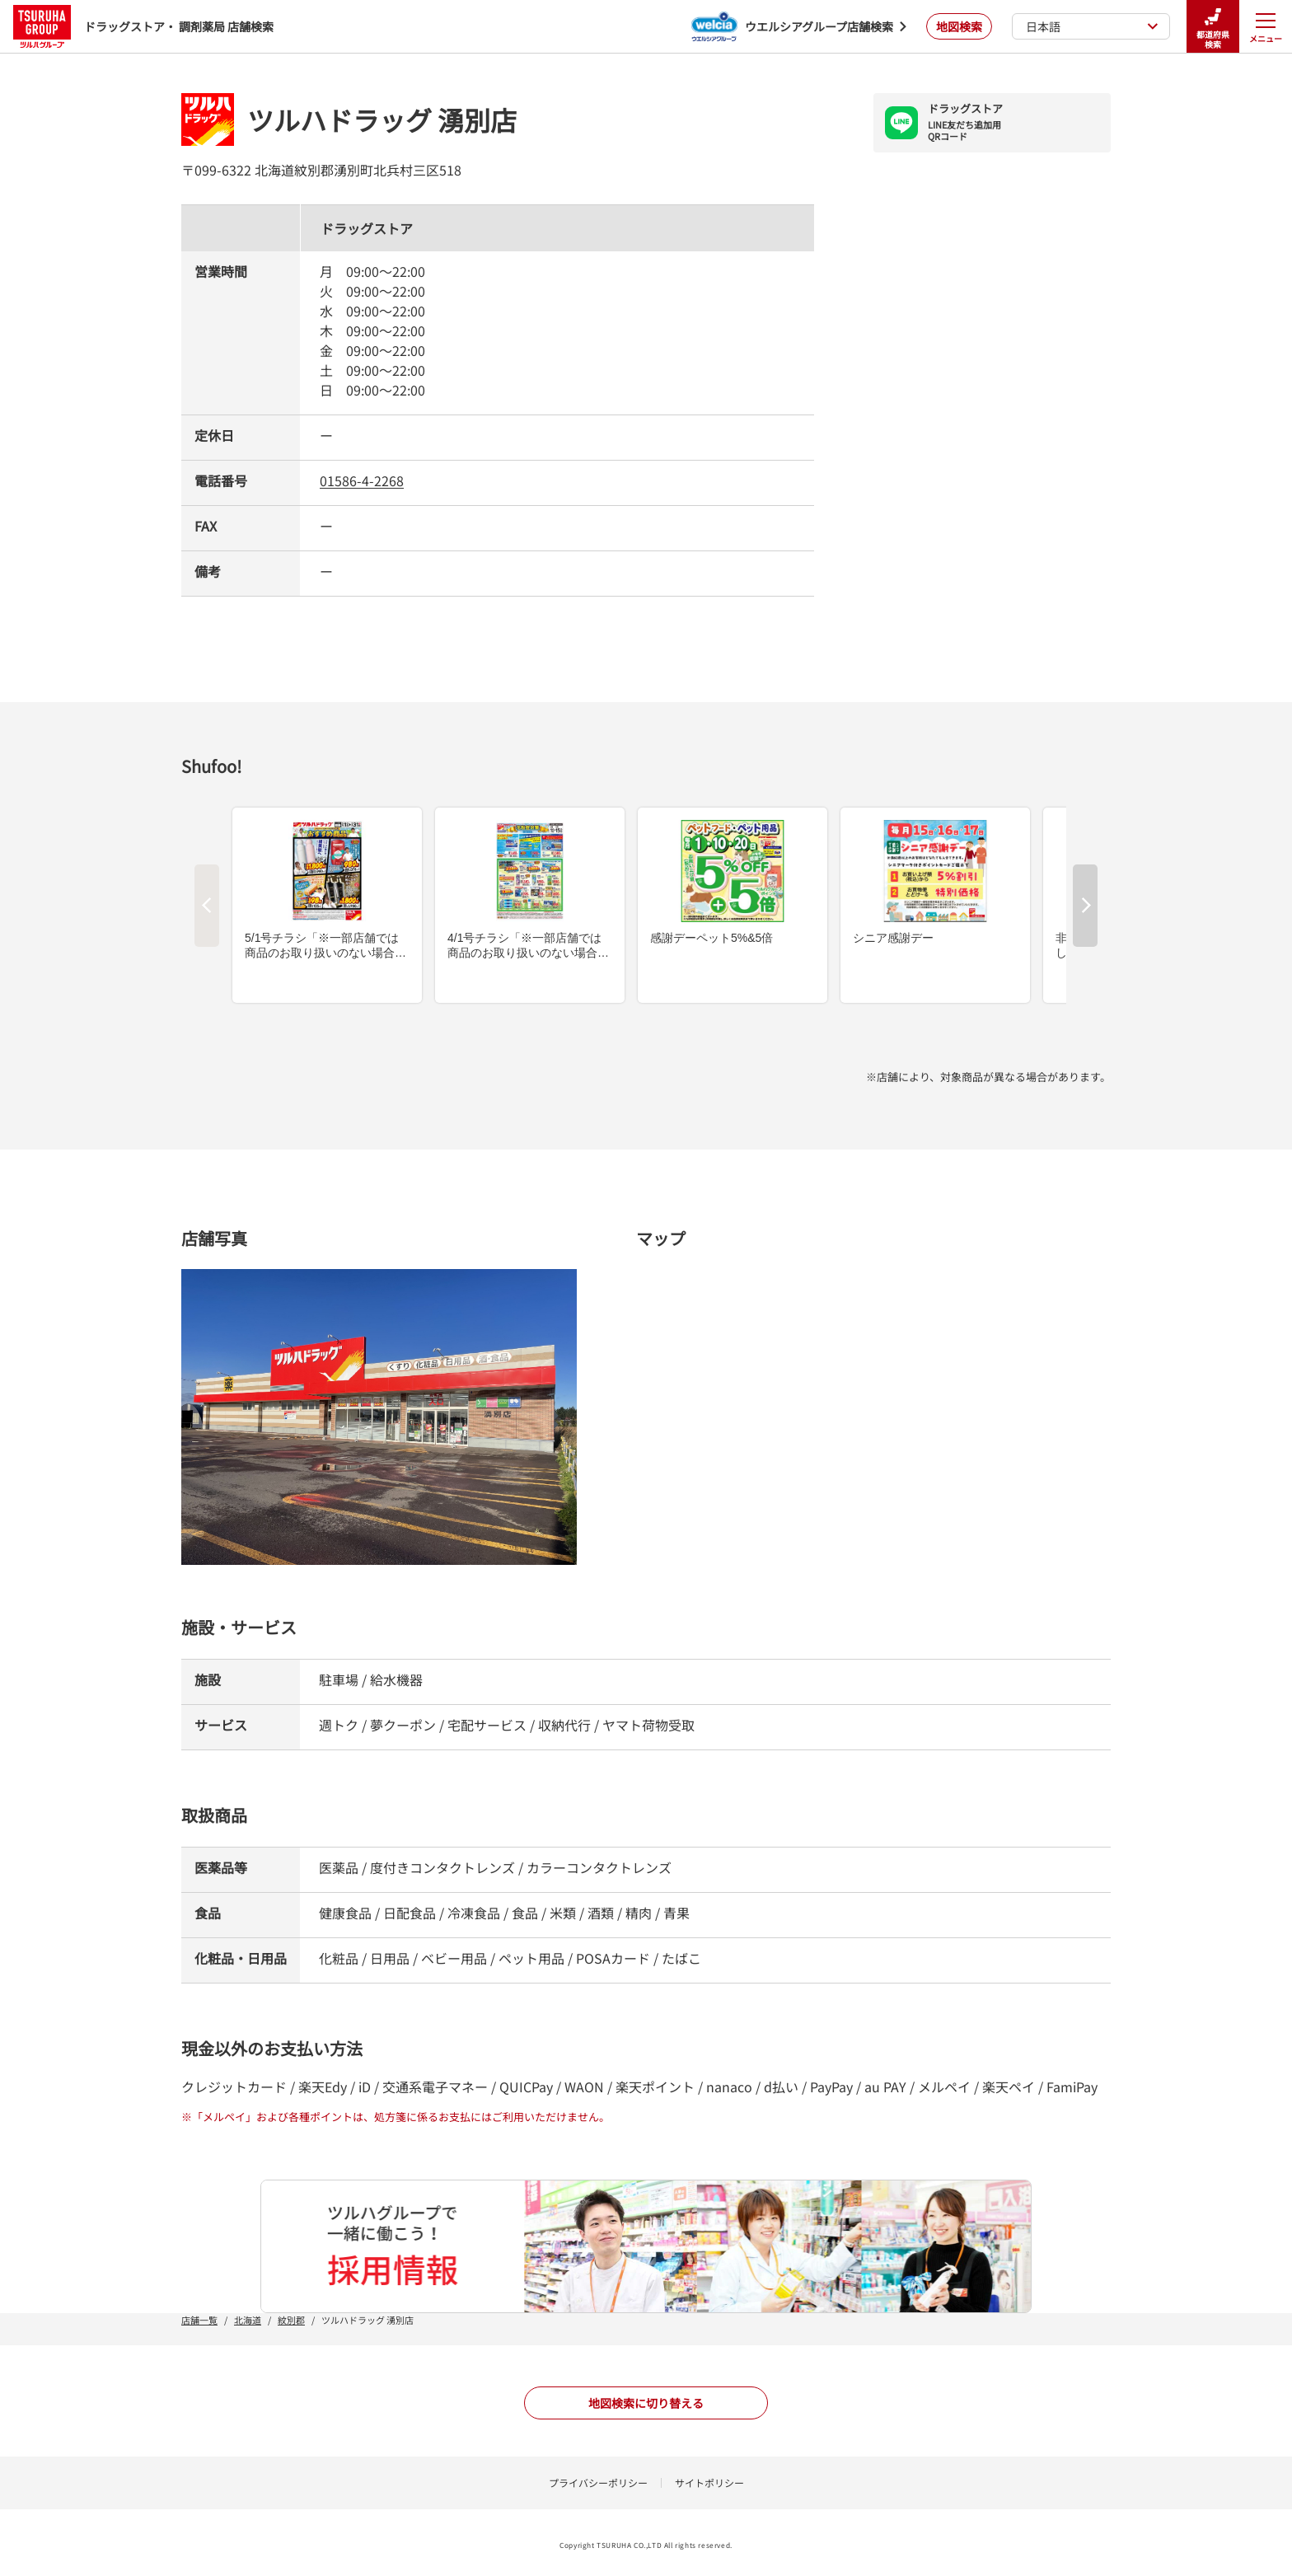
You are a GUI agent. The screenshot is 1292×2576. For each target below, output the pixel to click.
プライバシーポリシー (598, 2482)
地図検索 (959, 26)
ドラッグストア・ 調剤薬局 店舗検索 (143, 26)
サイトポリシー (709, 2482)
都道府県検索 (1212, 26)
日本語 (1092, 26)
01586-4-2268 (362, 480)
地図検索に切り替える (646, 2403)
